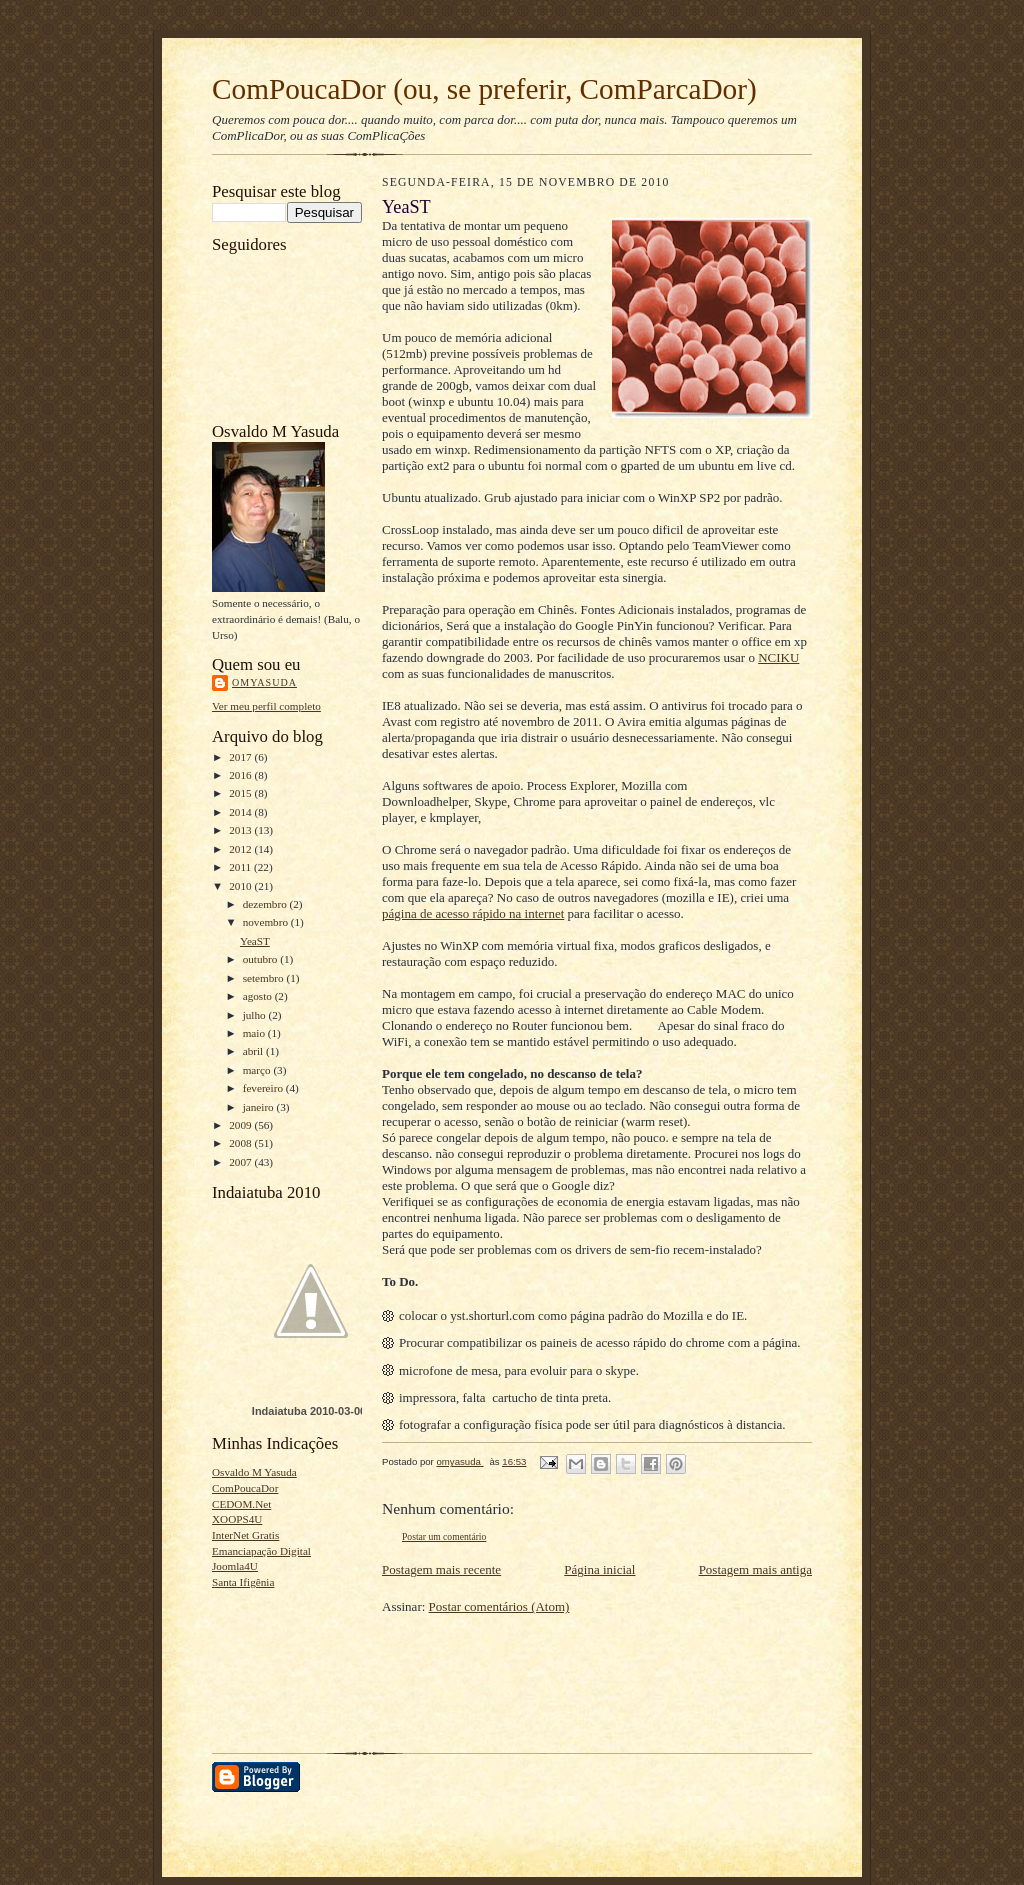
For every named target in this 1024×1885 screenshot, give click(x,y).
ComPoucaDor (245, 1488)
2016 (241, 775)
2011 (241, 867)
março (258, 1070)
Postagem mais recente (441, 1569)
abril (254, 1051)
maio (255, 1033)
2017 (241, 757)
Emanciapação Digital (261, 1551)
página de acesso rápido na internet (473, 913)
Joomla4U (235, 1566)
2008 (241, 1143)
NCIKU (778, 657)
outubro (262, 959)
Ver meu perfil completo (266, 706)
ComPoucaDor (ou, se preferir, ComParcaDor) (484, 89)
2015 (241, 793)
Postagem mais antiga (755, 1569)
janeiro (260, 1107)
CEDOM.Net (241, 1504)
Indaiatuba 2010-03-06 (309, 1411)
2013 (241, 830)
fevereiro (264, 1088)
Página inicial (599, 1569)
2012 (241, 849)
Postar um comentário (444, 1536)
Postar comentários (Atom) (499, 1606)
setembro (265, 978)
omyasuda (264, 682)
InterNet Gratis (245, 1535)
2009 (241, 1125)
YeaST (255, 941)
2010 (241, 886)
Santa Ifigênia (243, 1582)
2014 (241, 812)
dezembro (266, 904)
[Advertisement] (274, 1664)
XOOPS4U (237, 1519)
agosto (259, 996)
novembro (267, 922)
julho (256, 1015)
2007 (241, 1162)
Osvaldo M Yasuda (254, 1472)
